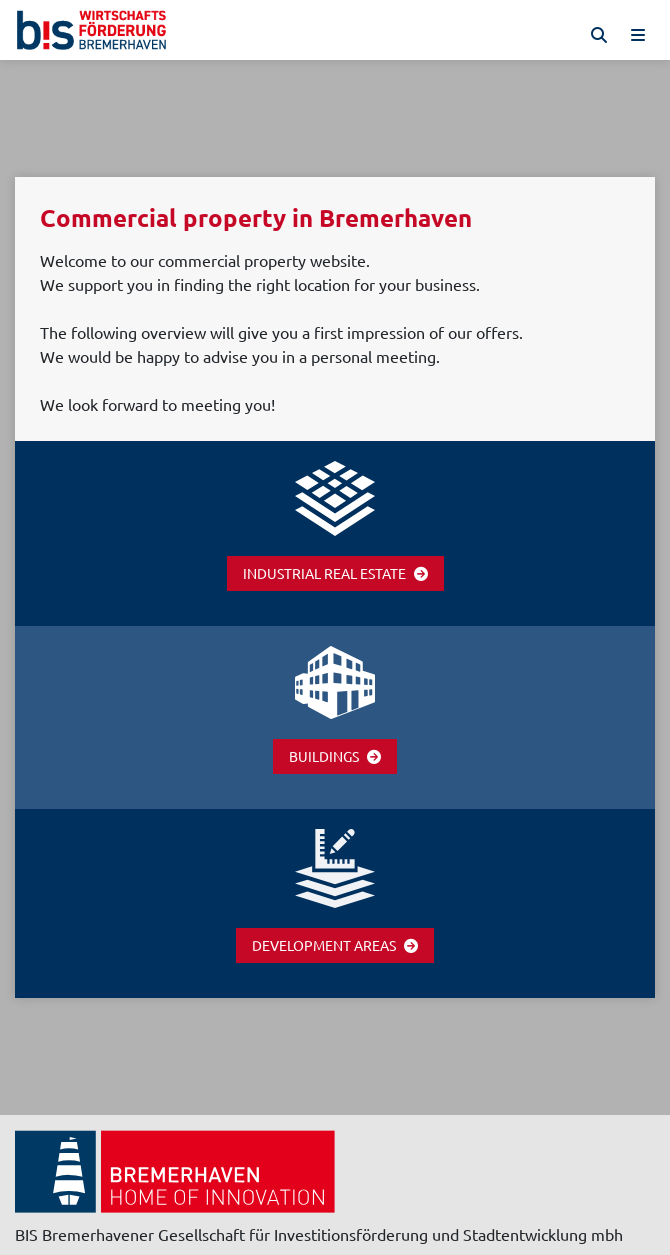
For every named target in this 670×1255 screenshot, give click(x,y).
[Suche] (599, 35)
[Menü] (638, 35)
